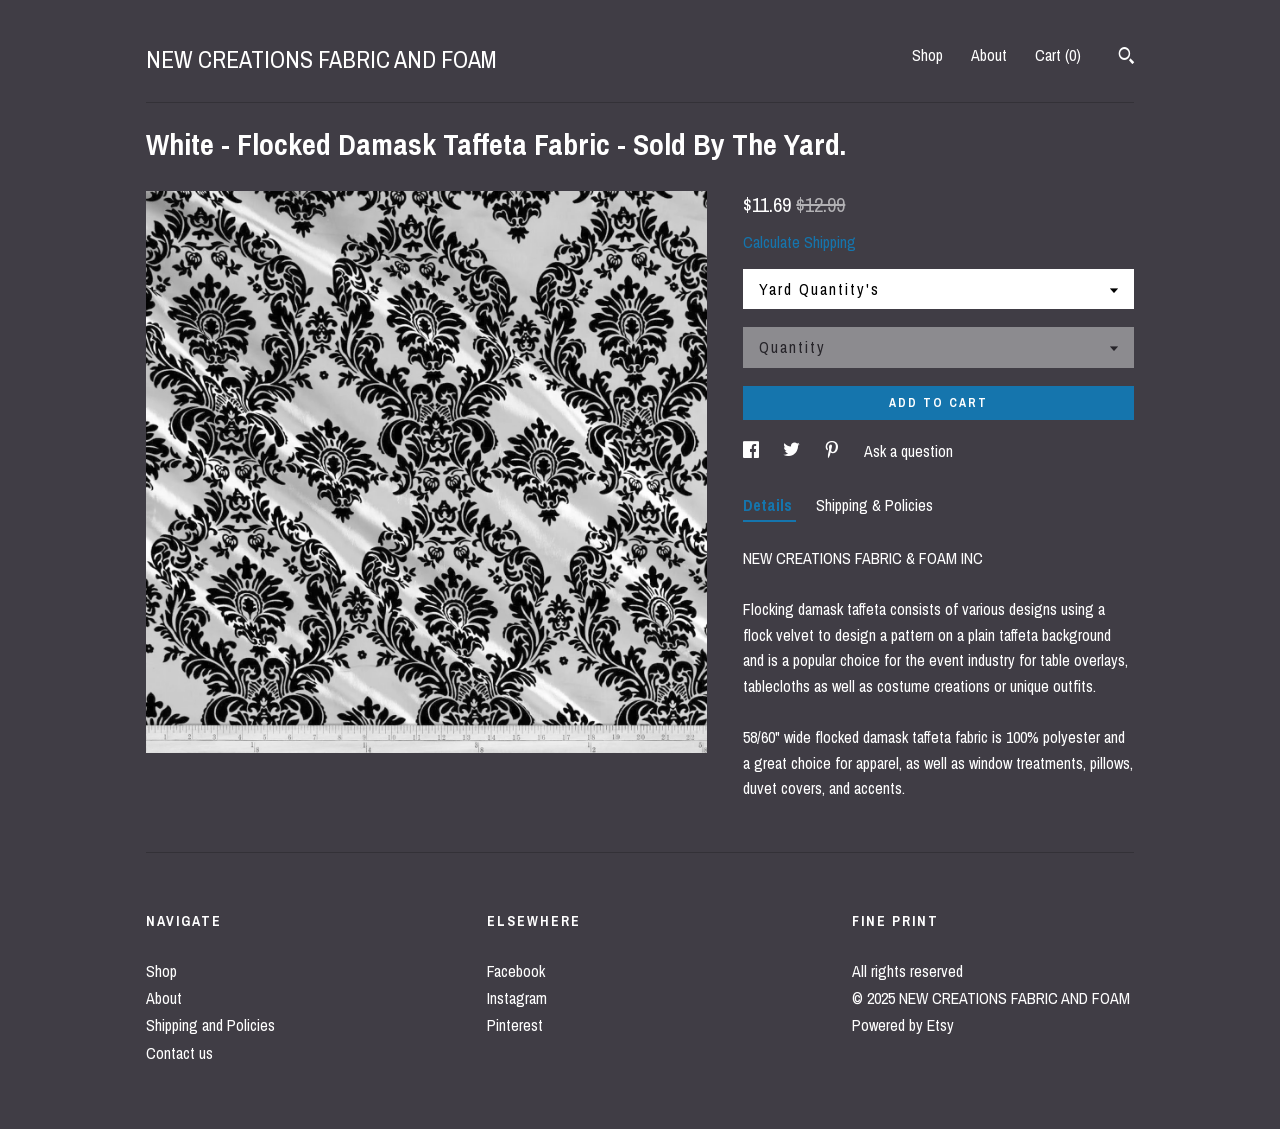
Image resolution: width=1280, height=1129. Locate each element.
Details (769, 505)
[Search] (1126, 58)
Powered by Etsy (903, 1025)
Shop (927, 55)
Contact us (179, 1053)
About (989, 55)
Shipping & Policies (874, 505)
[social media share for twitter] (793, 451)
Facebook (516, 971)
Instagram (517, 998)
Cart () (1058, 55)
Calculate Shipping (799, 242)
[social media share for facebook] (753, 451)
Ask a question (908, 451)
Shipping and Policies (210, 1025)
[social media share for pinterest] (834, 451)
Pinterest (515, 1025)
